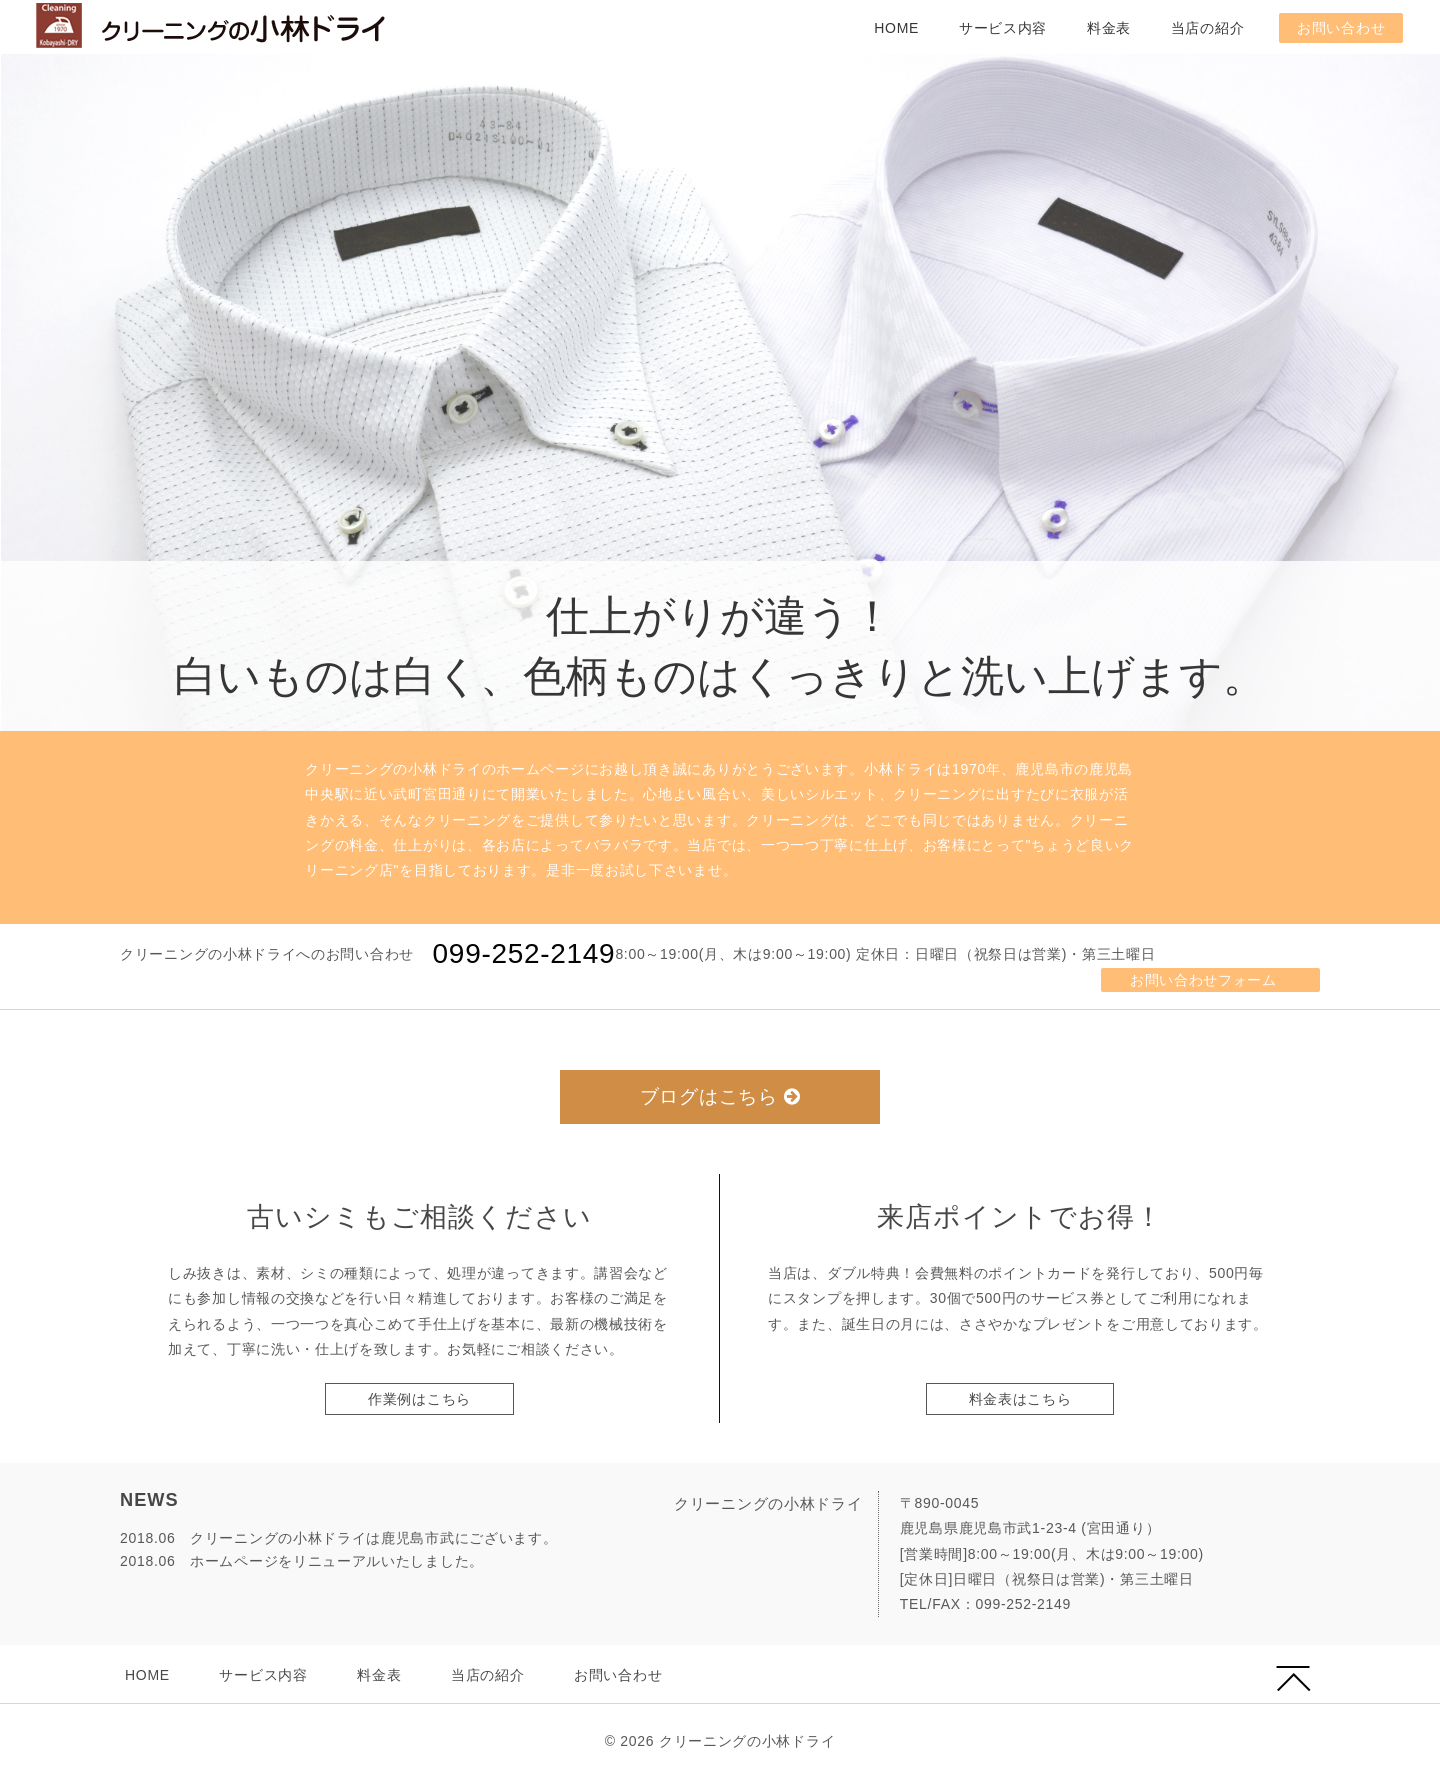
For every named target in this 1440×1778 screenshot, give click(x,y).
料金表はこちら (1020, 1399)
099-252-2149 (524, 953)
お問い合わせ (1341, 28)
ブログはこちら (720, 1096)
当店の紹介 (1208, 28)
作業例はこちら (419, 1399)
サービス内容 (1003, 28)
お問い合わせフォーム (1203, 980)
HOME (896, 28)
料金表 (1109, 28)
